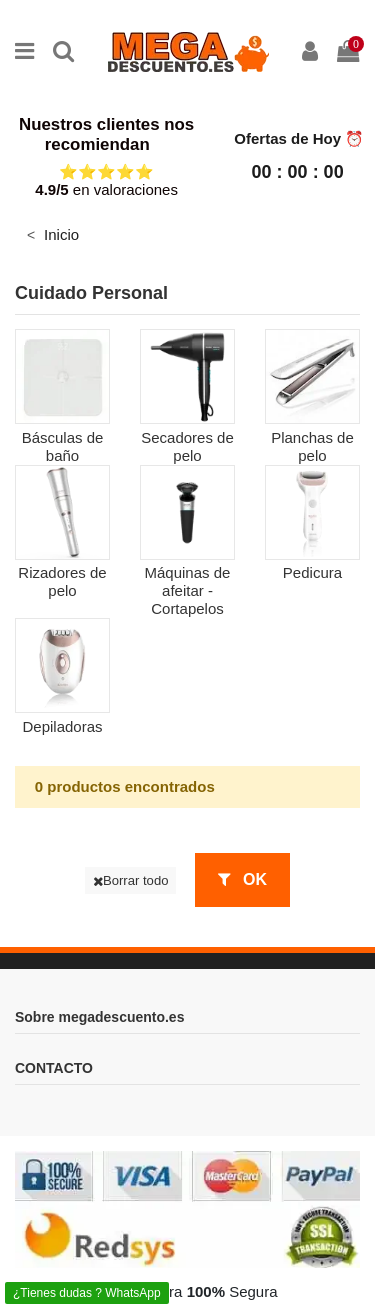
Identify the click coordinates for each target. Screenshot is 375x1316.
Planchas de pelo (312, 446)
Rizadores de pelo (62, 581)
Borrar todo (131, 880)
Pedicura (312, 572)
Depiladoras (62, 726)
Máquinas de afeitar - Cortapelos (188, 590)
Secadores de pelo (187, 446)
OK (242, 879)
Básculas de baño (63, 446)
